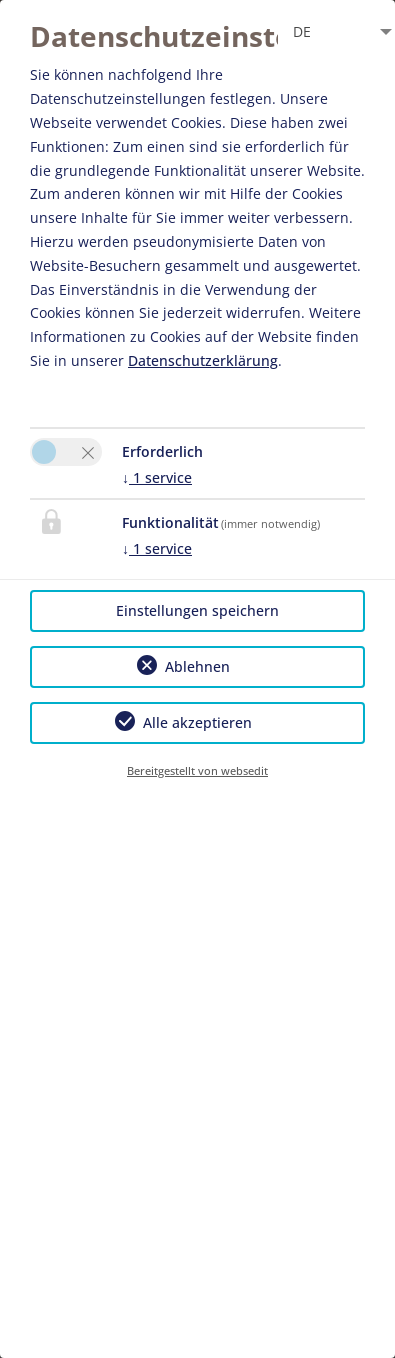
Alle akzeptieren (197, 722)
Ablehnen (197, 666)
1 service (157, 477)
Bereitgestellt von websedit (197, 770)
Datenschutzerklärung (203, 360)
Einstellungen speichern (197, 610)
